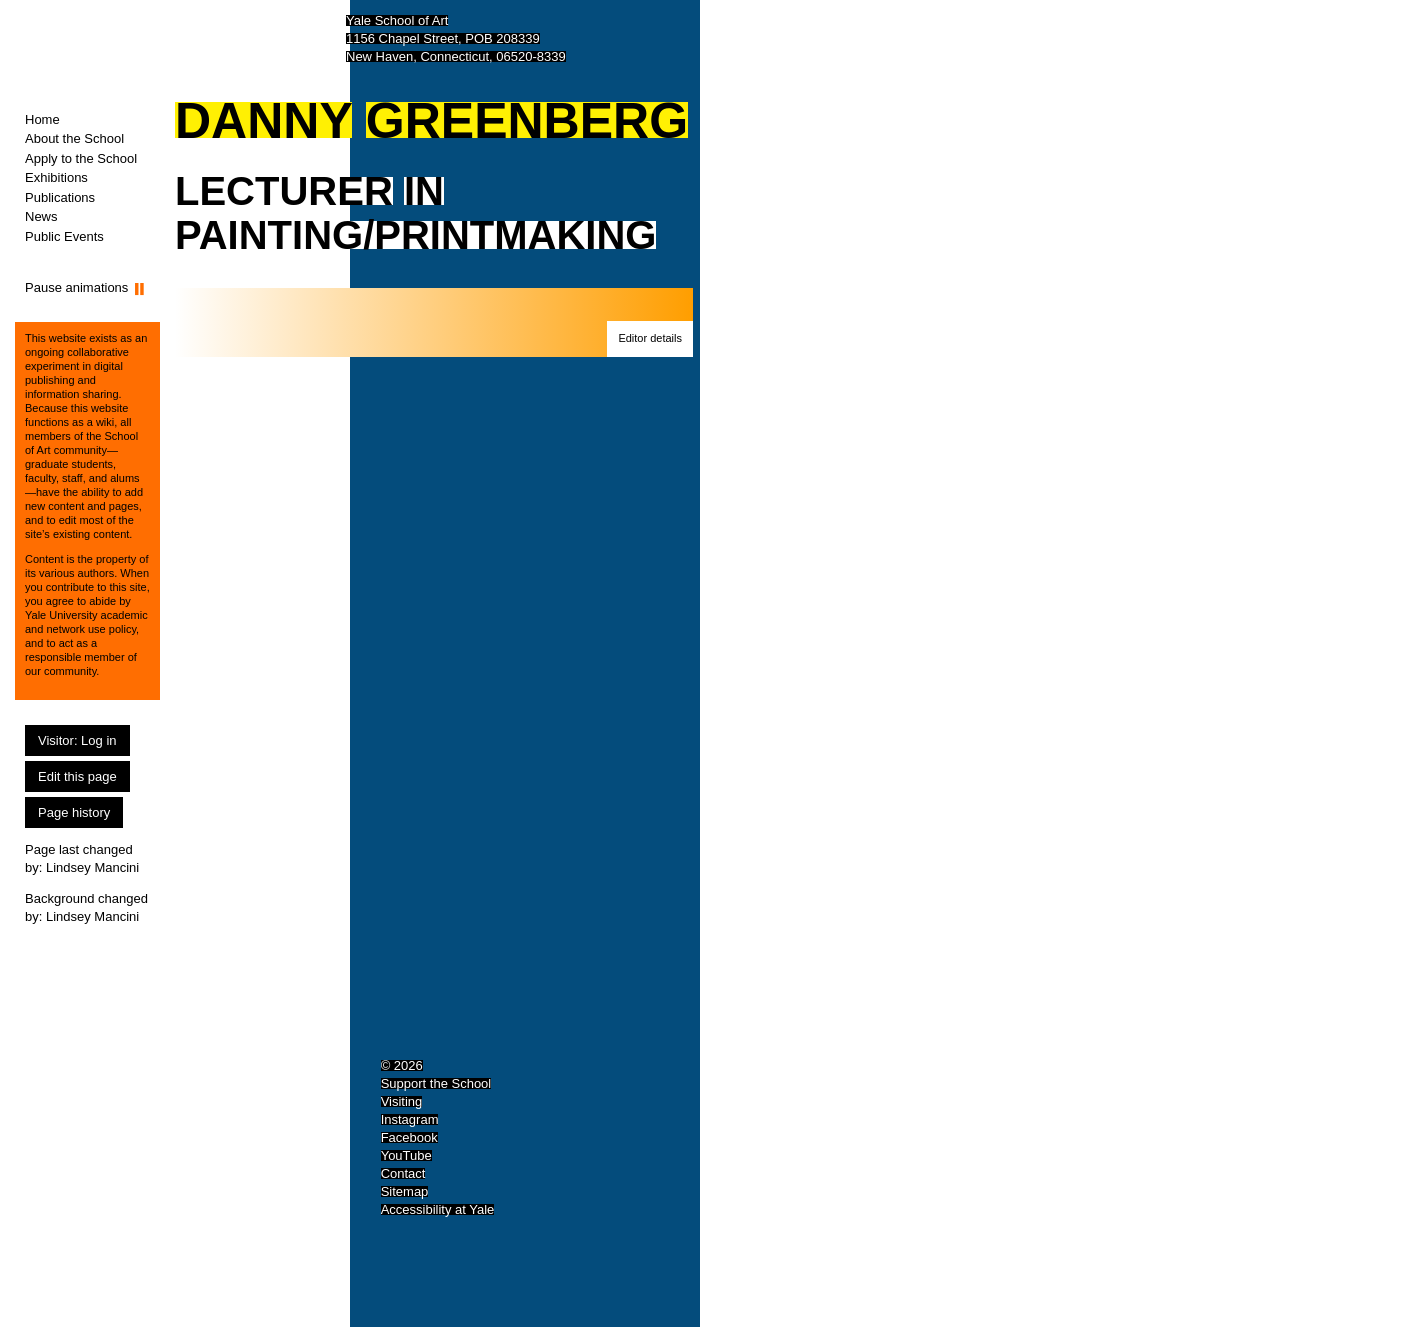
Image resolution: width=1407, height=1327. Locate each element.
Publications (60, 197)
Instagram (410, 1119)
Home (42, 119)
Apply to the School (81, 158)
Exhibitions (56, 177)
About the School (74, 138)
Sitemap (405, 1191)
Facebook (409, 1137)
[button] (650, 339)
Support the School (436, 1083)
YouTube (406, 1155)
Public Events (64, 236)
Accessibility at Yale (438, 1209)
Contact (403, 1173)
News (41, 216)
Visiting (402, 1101)
